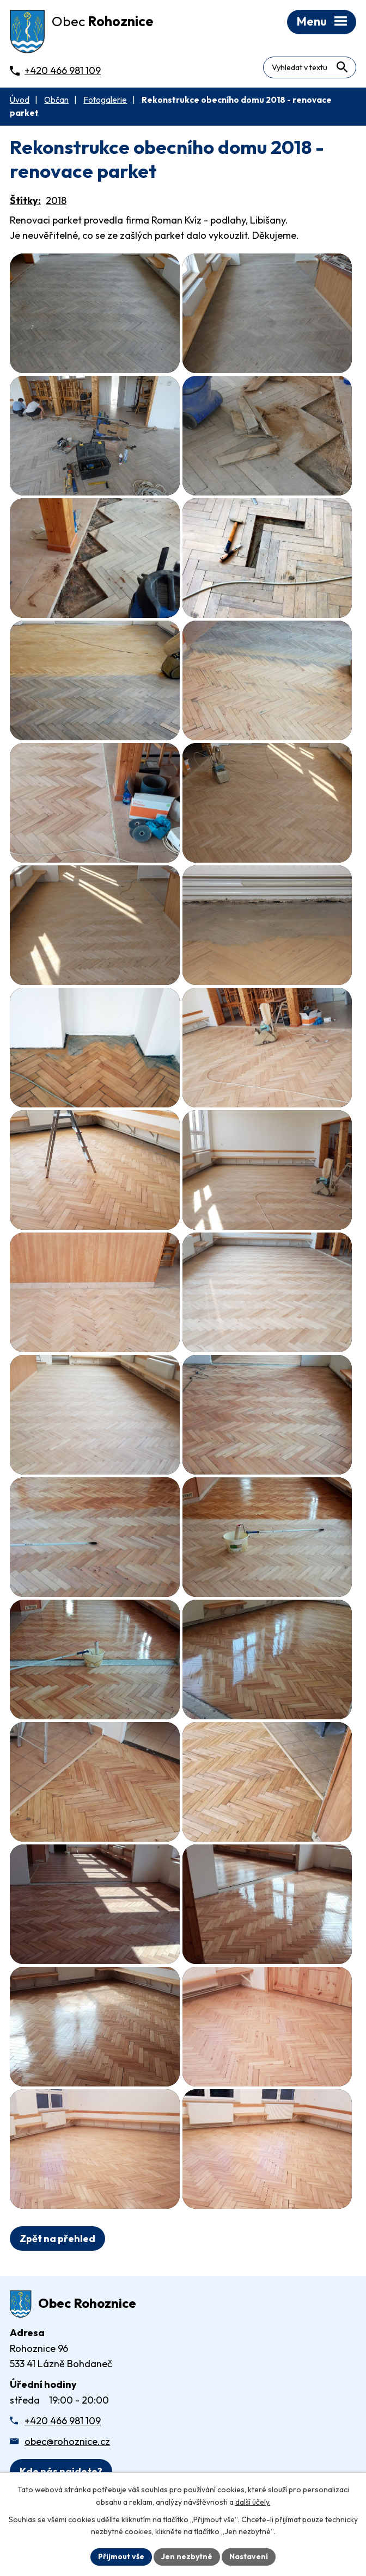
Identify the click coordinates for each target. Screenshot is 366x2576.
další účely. (253, 2502)
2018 (56, 200)
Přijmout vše (121, 2556)
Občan (56, 100)
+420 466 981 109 (63, 2420)
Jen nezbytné (186, 2556)
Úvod (19, 100)
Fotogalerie (105, 100)
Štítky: (25, 200)
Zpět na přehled (57, 2238)
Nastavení (248, 2556)
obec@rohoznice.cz (67, 2441)
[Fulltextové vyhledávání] (309, 67)
